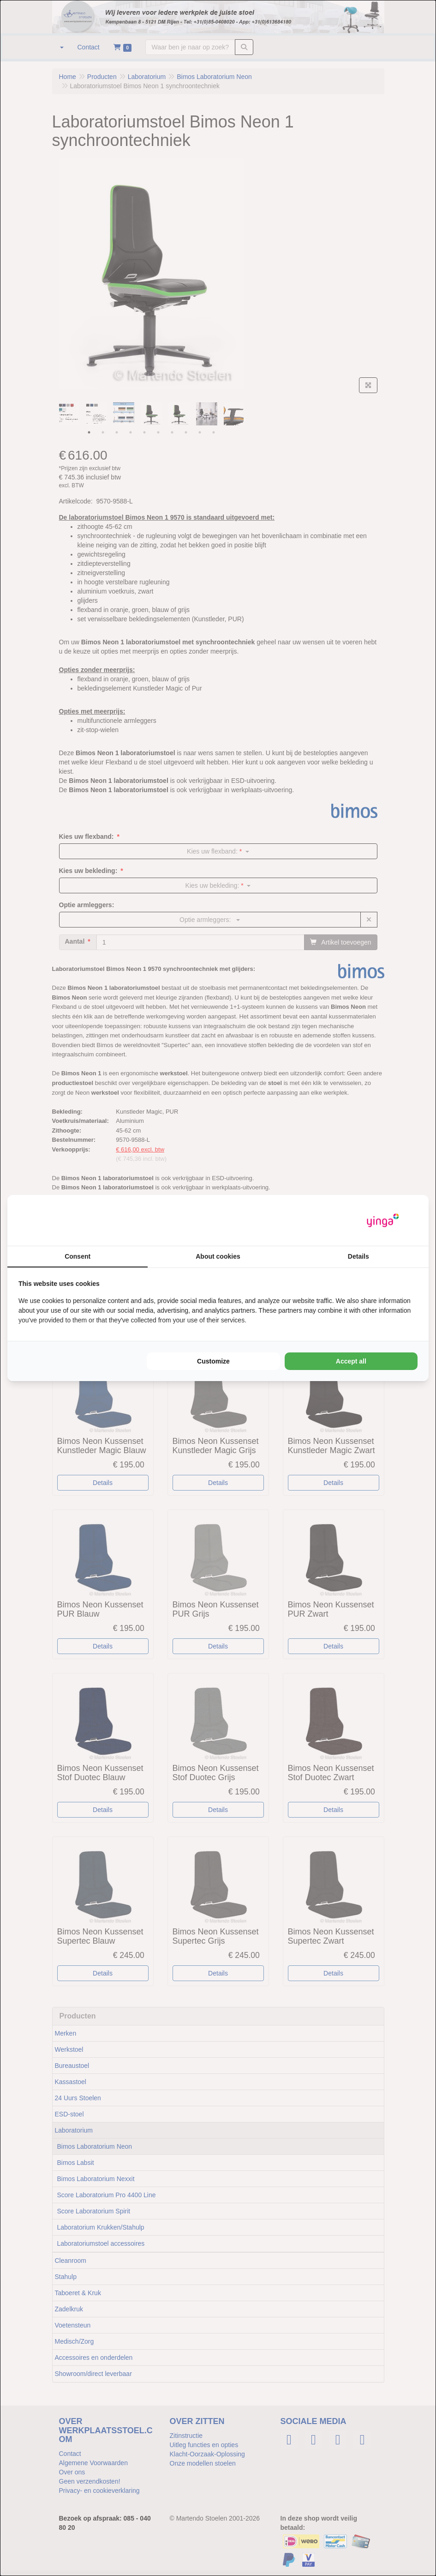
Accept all (351, 1361)
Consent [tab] (77, 1256)
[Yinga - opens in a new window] (383, 1220)
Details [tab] (358, 1256)
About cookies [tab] (218, 1256)
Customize (213, 1361)
